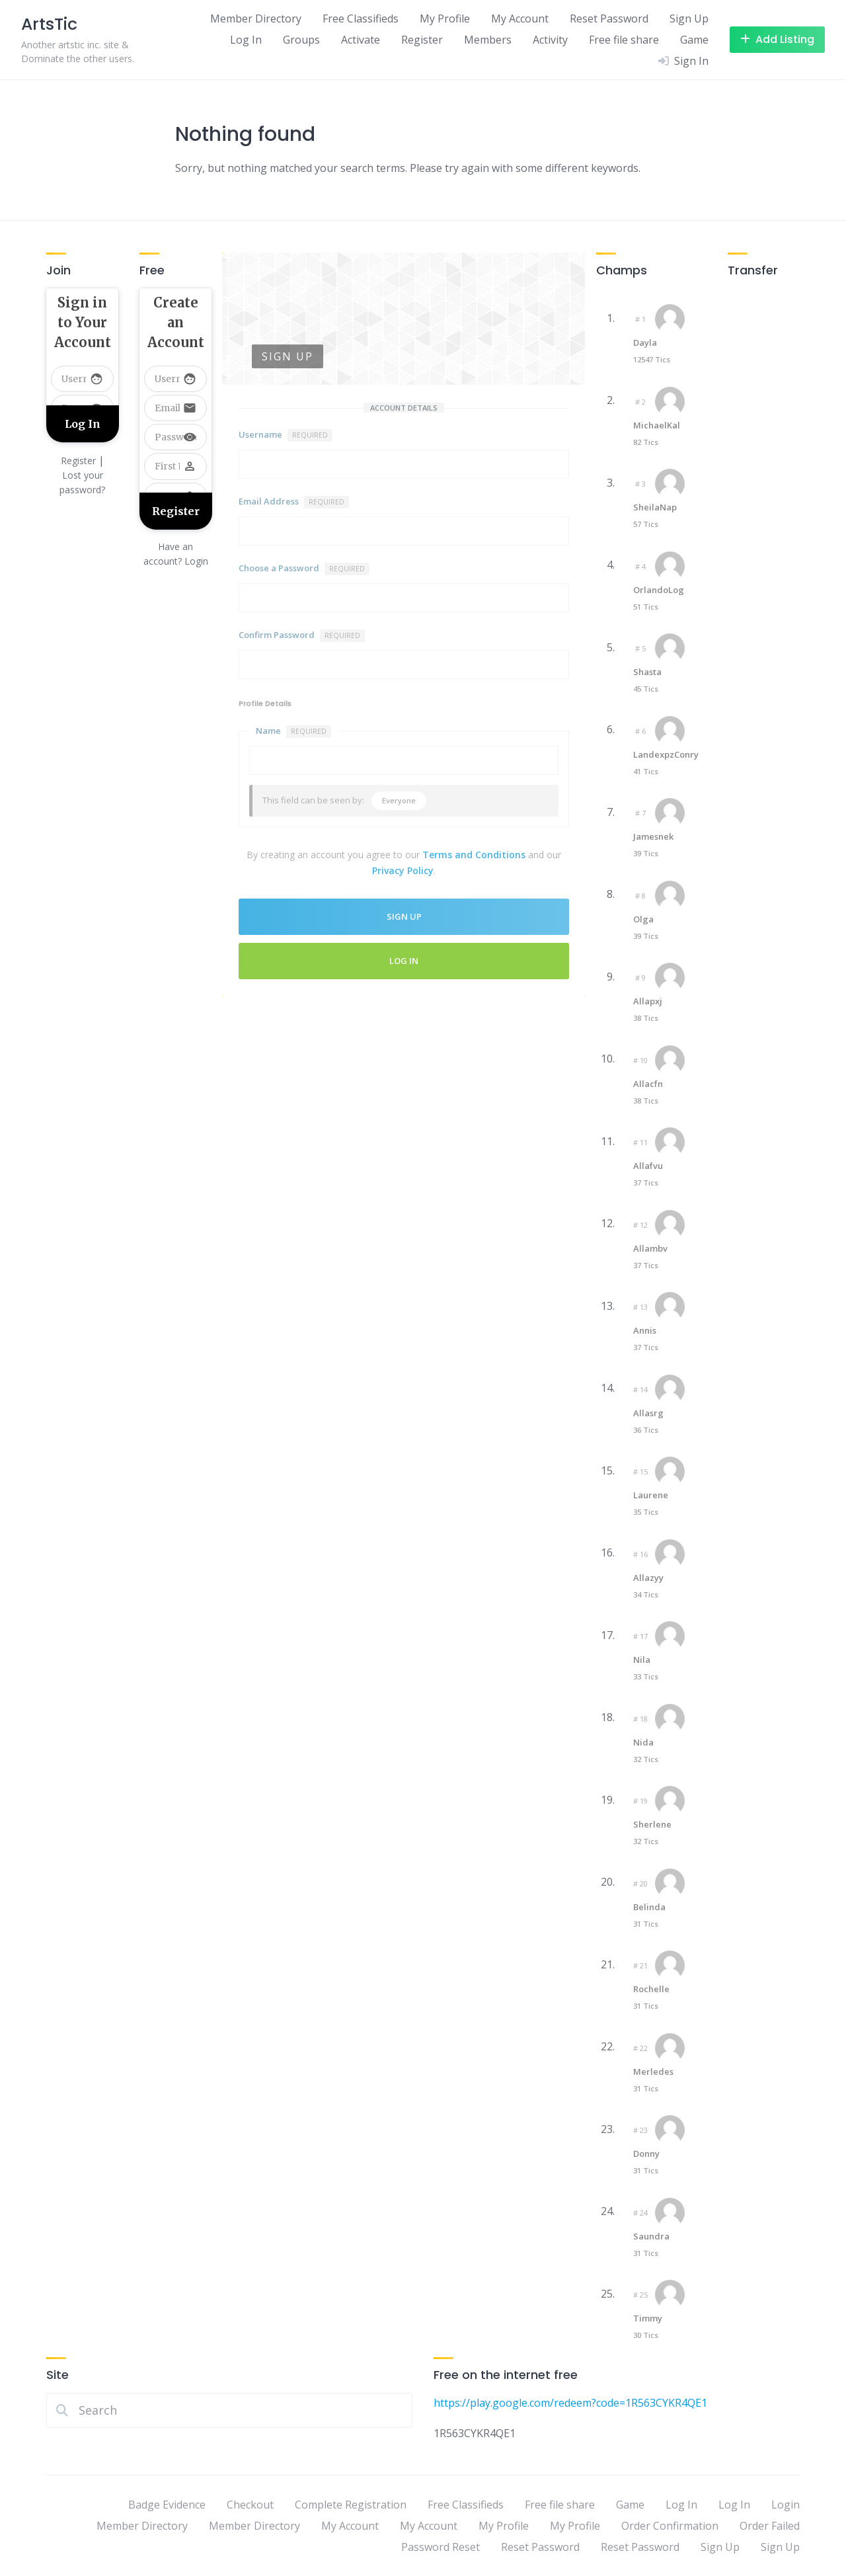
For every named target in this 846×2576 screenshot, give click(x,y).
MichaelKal (656, 425)
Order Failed (770, 2525)
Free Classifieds (361, 18)
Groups (301, 39)
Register (422, 39)
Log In (246, 39)
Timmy (647, 2318)
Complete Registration (350, 2504)
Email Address (294, 501)
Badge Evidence (167, 2504)
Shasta (647, 672)
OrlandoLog (658, 590)
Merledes (653, 2071)
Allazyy (648, 1578)
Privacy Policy (403, 870)
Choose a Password (304, 568)
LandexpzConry (666, 754)
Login (785, 2504)
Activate (360, 39)
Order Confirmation (669, 2525)
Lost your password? (82, 482)
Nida (643, 1742)
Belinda (649, 1907)
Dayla (645, 342)
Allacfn (648, 1084)
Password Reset (440, 2547)
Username (285, 435)
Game (694, 39)
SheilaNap (655, 507)
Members (488, 39)
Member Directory (255, 18)
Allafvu (648, 1166)
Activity (550, 39)
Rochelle (651, 1989)
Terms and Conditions (473, 854)
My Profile (445, 18)
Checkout (250, 2504)
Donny (646, 2153)
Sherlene (652, 1824)
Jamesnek (653, 836)
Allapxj (647, 1001)
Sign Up (689, 18)
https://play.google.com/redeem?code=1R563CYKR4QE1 (570, 2402)
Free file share (624, 39)
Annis (644, 1330)
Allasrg (648, 1413)
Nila (641, 1660)
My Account (520, 18)
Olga (643, 919)
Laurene (650, 1495)
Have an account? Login (175, 553)
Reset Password (609, 18)
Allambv (650, 1248)
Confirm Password (302, 635)
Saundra (651, 2236)
